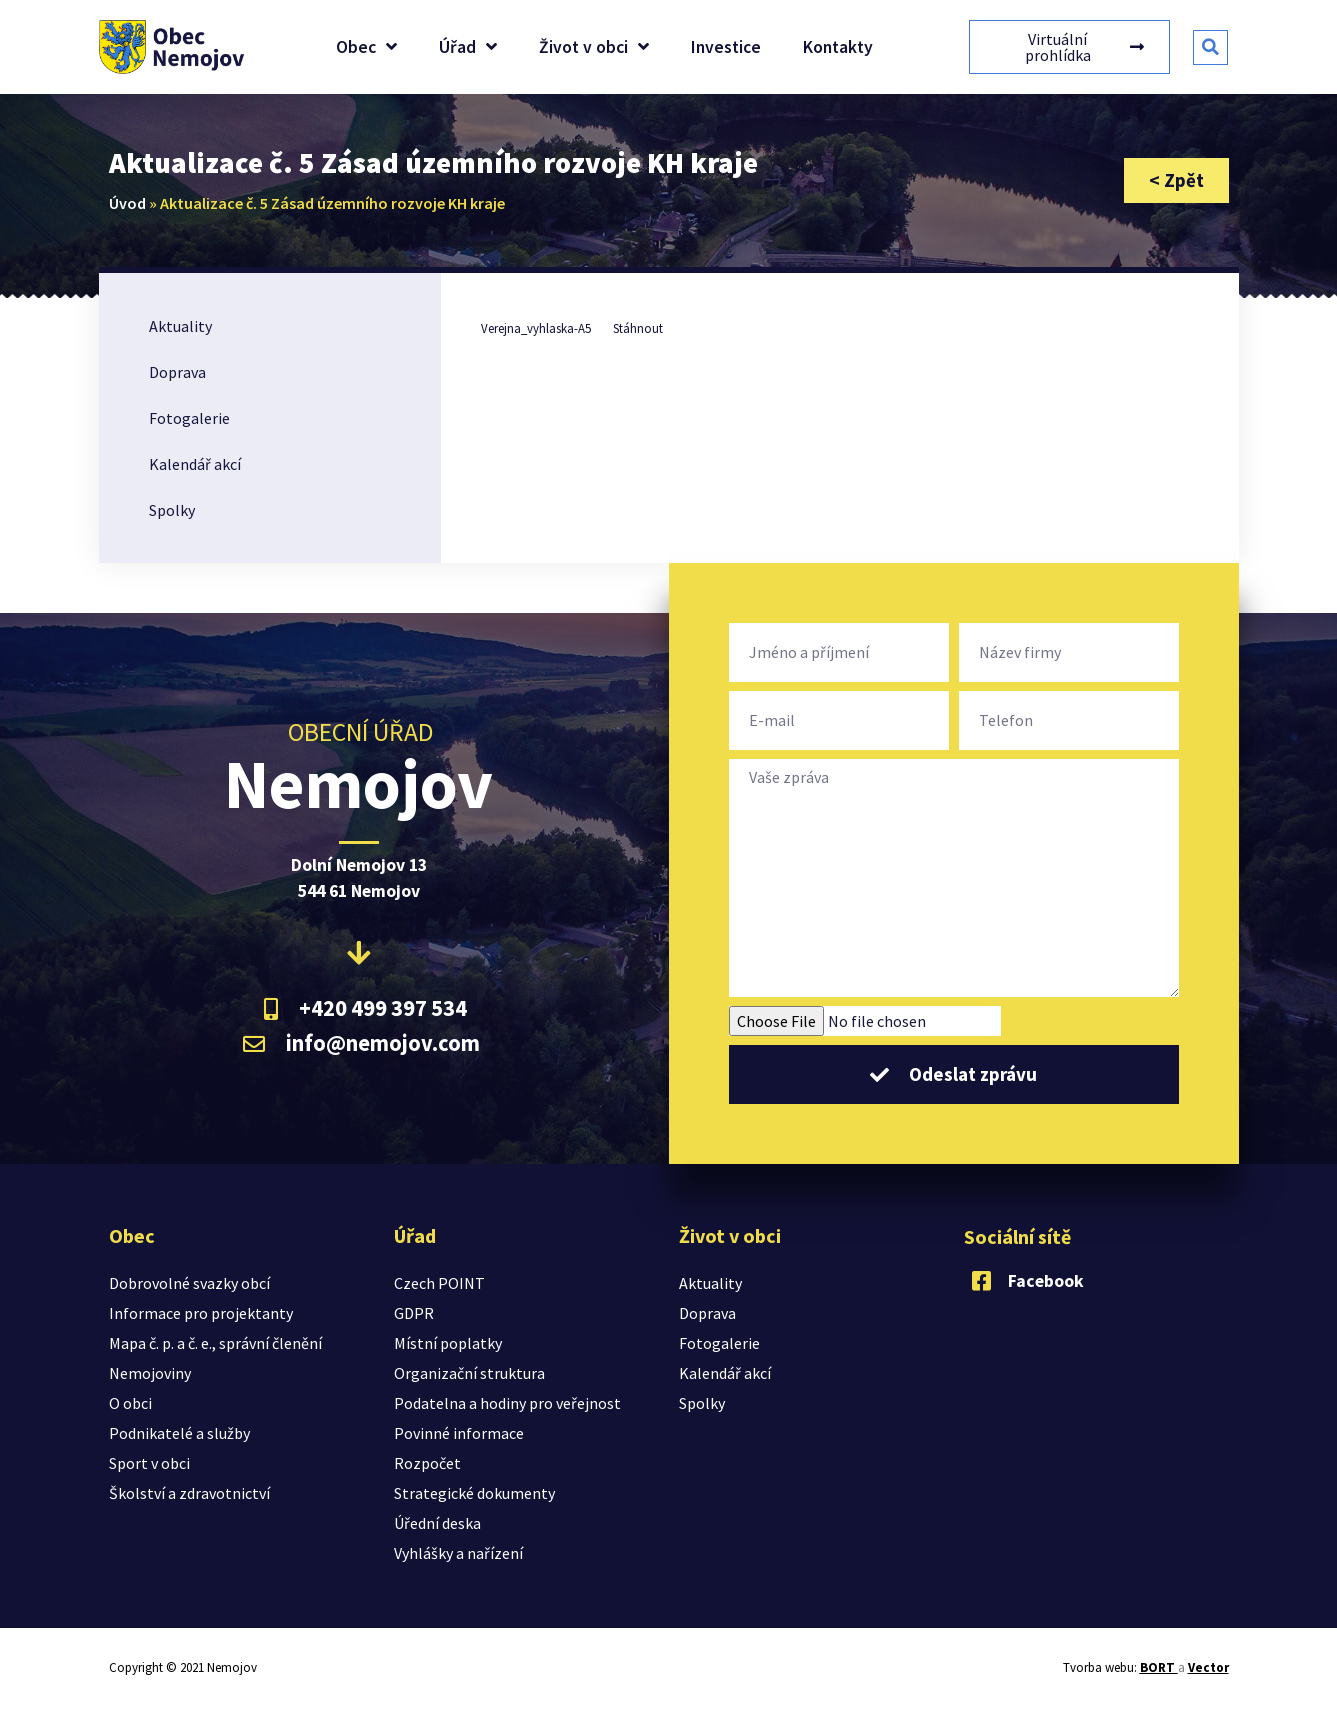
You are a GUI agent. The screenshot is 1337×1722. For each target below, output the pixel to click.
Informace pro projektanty (201, 1313)
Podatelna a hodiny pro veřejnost (507, 1403)
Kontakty (838, 47)
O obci (130, 1403)
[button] (1210, 47)
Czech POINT (439, 1283)
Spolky (172, 510)
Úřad (468, 47)
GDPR (414, 1313)
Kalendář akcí (195, 464)
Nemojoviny (150, 1373)
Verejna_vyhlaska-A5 (536, 328)
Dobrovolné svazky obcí (189, 1283)
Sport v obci (149, 1463)
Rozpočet (427, 1463)
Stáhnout (638, 328)
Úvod (127, 203)
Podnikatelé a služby (179, 1433)
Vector (1208, 1667)
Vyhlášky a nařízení (458, 1553)
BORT (1159, 1667)
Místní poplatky (448, 1343)
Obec (366, 47)
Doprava (177, 372)
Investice (726, 47)
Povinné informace (459, 1433)
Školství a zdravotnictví (189, 1493)
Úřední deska (437, 1523)
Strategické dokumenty (474, 1493)
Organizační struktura (469, 1373)
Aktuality (180, 326)
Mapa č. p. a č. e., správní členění (215, 1343)
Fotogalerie (189, 418)
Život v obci (594, 47)
